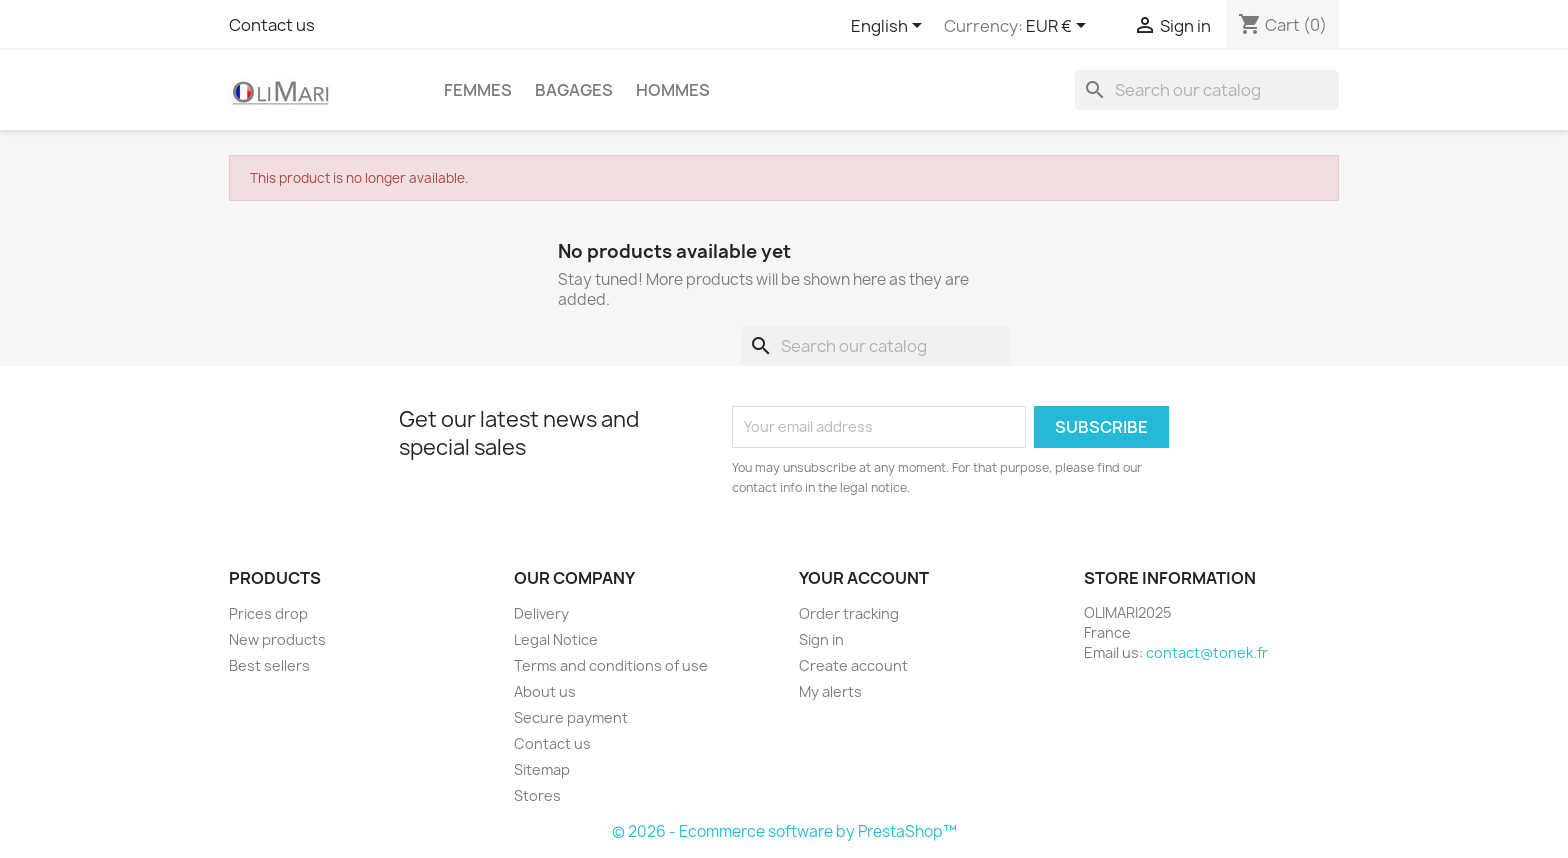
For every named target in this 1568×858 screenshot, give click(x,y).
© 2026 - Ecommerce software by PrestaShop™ (784, 831)
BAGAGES (574, 90)
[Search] (1207, 90)
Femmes (478, 90)
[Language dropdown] (890, 27)
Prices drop (268, 613)
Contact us (272, 25)
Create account (853, 665)
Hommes (673, 90)
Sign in (821, 639)
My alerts (830, 691)
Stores (537, 795)
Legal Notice (556, 639)
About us (545, 691)
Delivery (541, 613)
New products (277, 639)
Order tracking (849, 613)
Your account (864, 578)
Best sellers (269, 665)
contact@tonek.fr (1207, 652)
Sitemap (542, 769)
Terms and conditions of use (611, 665)
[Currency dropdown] (1059, 27)
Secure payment (571, 717)
